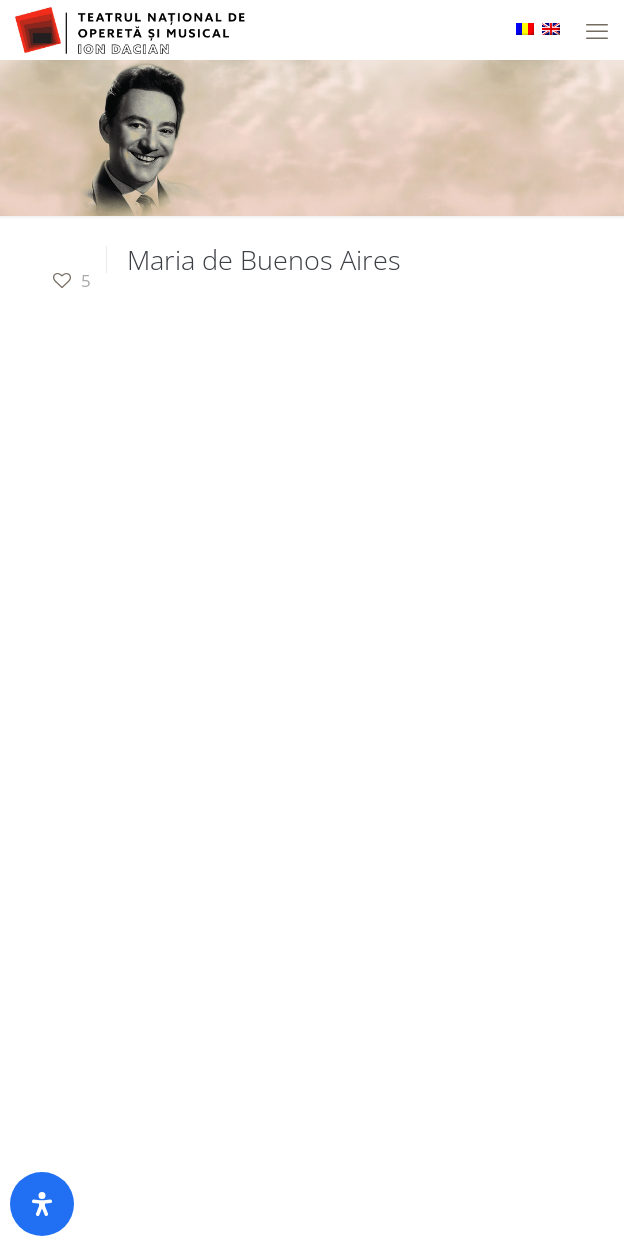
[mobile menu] (597, 30)
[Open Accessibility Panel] (42, 1204)
